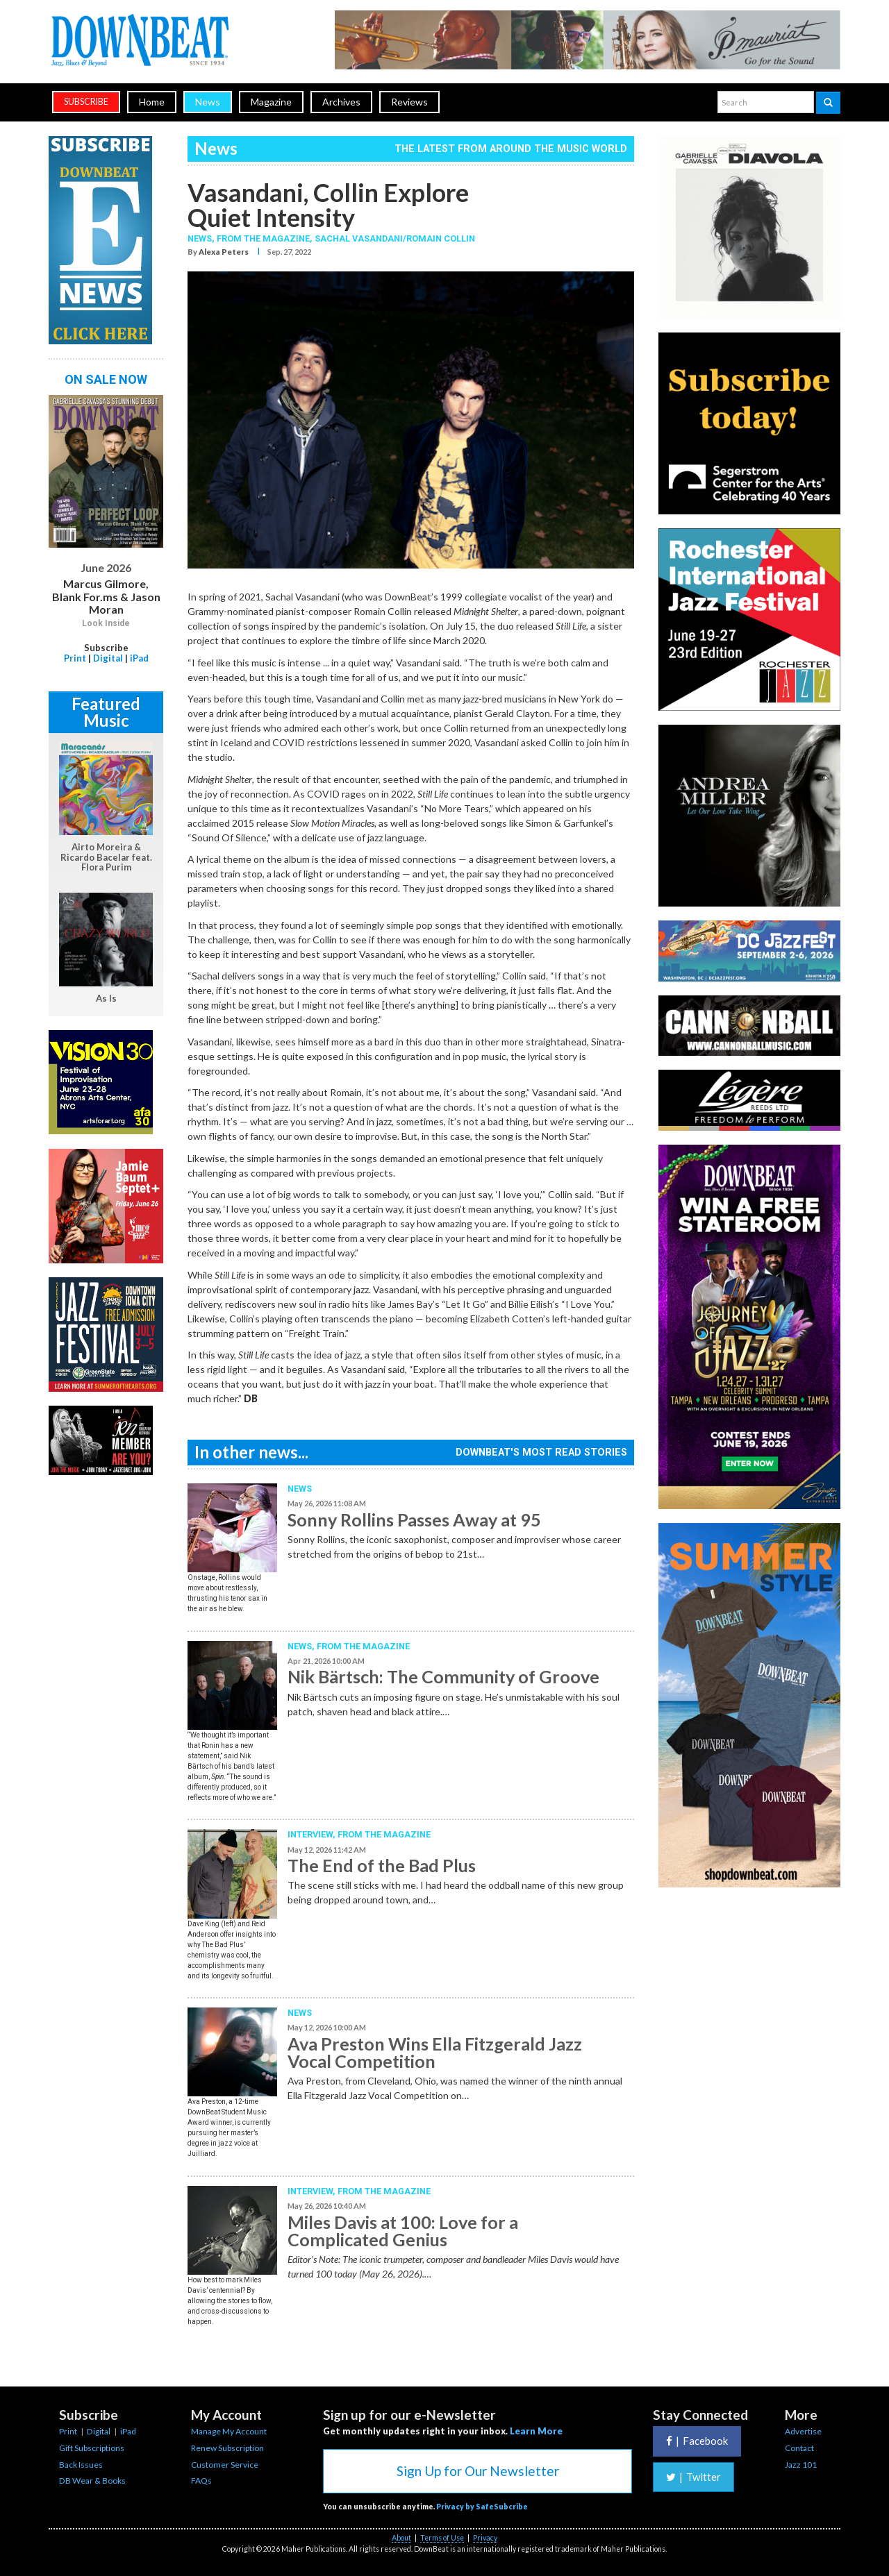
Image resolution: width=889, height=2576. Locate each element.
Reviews (409, 102)
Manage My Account (229, 2431)
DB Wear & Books (92, 2480)
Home (152, 102)
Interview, (313, 1834)
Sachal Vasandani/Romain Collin (395, 238)
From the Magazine (363, 1646)
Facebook (697, 2440)
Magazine (271, 102)
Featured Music (106, 711)
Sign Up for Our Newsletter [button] (478, 2471)
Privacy (485, 2538)
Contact (799, 2448)
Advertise (803, 2431)
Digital (108, 658)
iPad (139, 658)
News (207, 102)
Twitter (693, 2476)
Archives (341, 102)
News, (202, 238)
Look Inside (106, 623)
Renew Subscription (227, 2448)
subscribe (86, 101)
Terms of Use (442, 2538)
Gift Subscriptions (91, 2448)
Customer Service (224, 2464)
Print (75, 658)
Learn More (536, 2430)
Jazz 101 (801, 2464)
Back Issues (81, 2464)
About (401, 2538)
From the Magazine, (266, 238)
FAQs (201, 2480)
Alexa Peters (224, 251)
